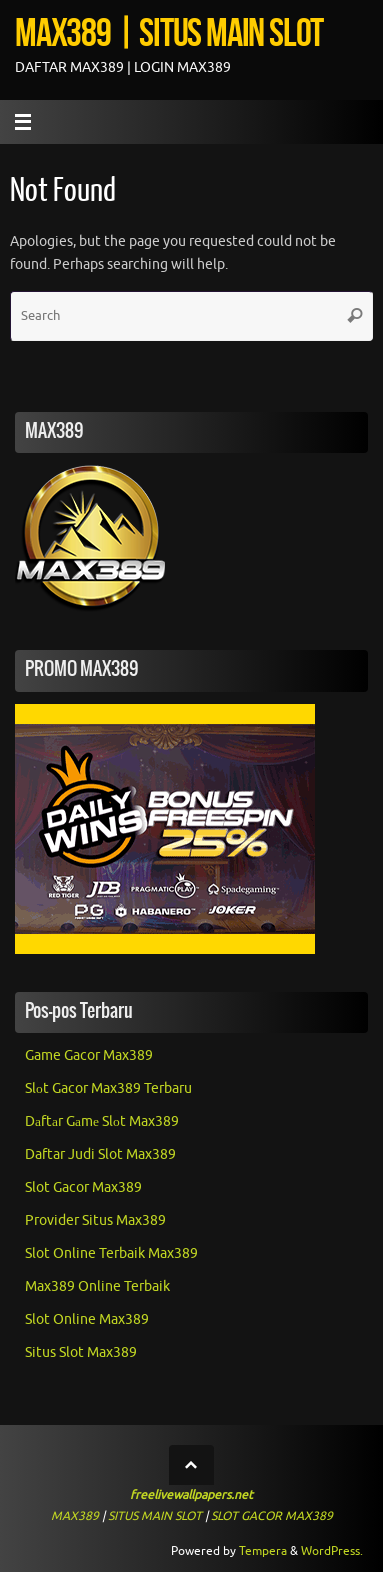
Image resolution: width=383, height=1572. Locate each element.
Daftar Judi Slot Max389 (100, 1154)
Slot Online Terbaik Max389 (111, 1253)
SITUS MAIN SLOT (155, 1516)
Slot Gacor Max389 (83, 1187)
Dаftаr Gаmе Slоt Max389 (102, 1121)
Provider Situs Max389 (95, 1220)
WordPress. (332, 1551)
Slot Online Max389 (87, 1319)
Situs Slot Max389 (81, 1352)
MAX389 (75, 1516)
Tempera (263, 1551)
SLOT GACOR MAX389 (272, 1516)
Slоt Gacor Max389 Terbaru (108, 1088)
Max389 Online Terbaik (97, 1286)
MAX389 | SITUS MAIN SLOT (169, 32)
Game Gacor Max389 (89, 1055)
